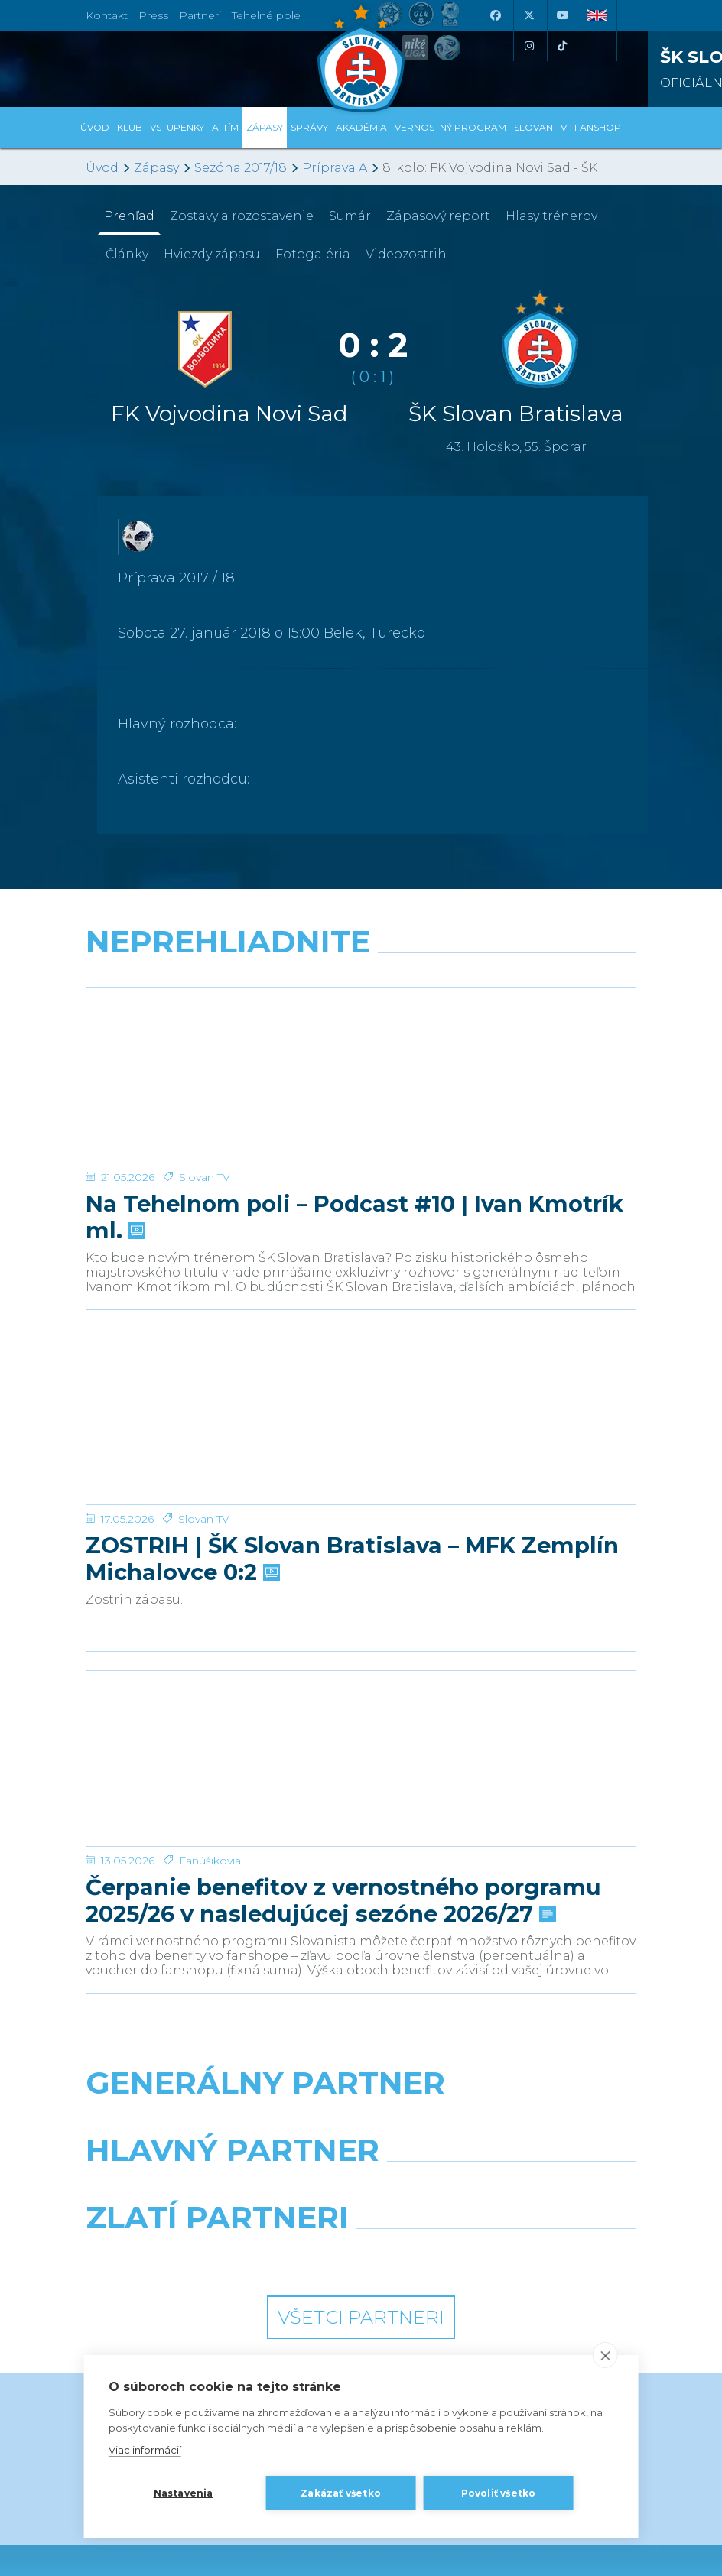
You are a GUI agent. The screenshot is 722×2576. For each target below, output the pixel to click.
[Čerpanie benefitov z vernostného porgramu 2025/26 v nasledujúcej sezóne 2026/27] (361, 1607)
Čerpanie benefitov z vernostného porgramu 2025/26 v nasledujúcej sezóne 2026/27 (343, 1718)
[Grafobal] (218, 2007)
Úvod (94, 127)
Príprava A (334, 168)
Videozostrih (406, 254)
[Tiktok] (562, 46)
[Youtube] (562, 15)
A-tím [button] (225, 127)
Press (153, 15)
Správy (309, 127)
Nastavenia (183, 2493)
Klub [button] (129, 127)
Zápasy (156, 168)
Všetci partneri (361, 2135)
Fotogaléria (312, 254)
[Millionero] (504, 2007)
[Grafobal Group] (504, 2074)
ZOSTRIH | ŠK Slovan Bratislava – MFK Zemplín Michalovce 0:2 (352, 1438)
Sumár (350, 216)
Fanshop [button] (597, 127)
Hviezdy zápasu (212, 254)
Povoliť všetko (498, 2493)
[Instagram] (528, 46)
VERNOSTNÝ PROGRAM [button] (450, 127)
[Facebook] (495, 15)
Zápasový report (438, 216)
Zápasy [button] (264, 127)
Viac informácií (145, 2450)
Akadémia (361, 127)
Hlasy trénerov (551, 216)
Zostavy (242, 216)
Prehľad (129, 216)
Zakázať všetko (341, 2493)
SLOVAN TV (540, 127)
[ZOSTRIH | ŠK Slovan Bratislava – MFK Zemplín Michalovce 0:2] (361, 1326)
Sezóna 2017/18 (240, 168)
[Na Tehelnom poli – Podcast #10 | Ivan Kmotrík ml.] (361, 1045)
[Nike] (361, 1940)
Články (127, 254)
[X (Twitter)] (528, 15)
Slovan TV (204, 1117)
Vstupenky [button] (177, 127)
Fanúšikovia (210, 1678)
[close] (604, 2355)
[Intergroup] (218, 2074)
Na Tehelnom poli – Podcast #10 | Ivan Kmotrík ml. (354, 1157)
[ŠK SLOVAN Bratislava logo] (361, 57)
